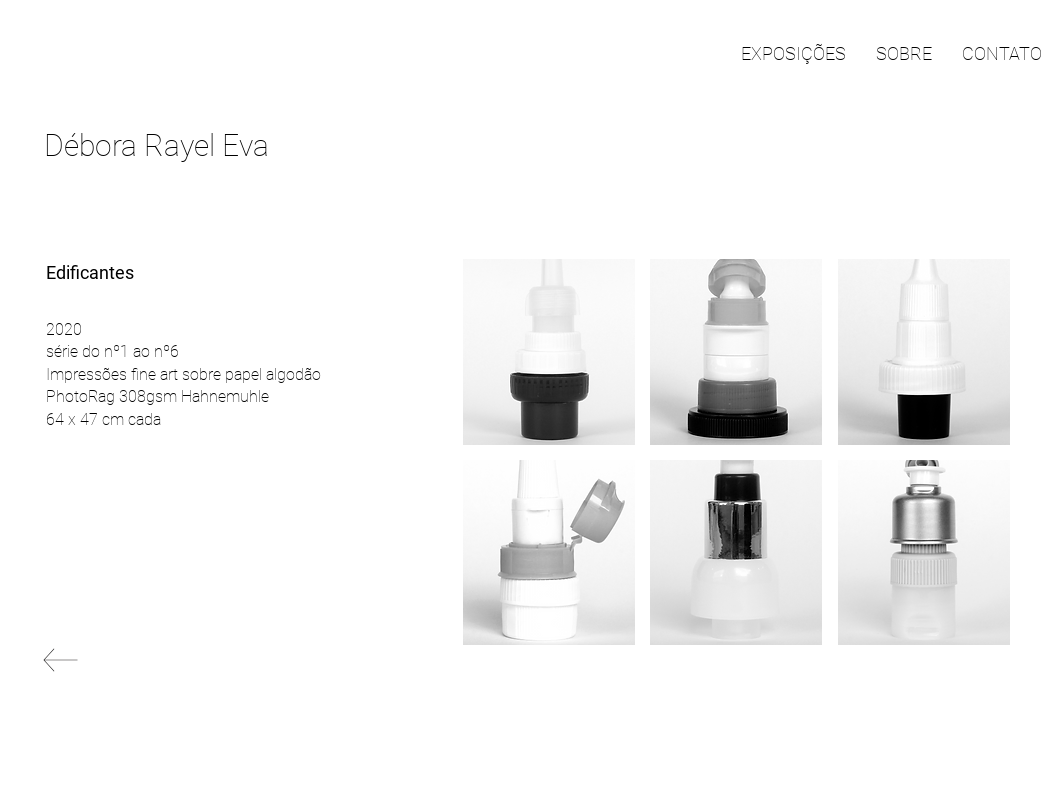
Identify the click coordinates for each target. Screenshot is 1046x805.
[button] (549, 352)
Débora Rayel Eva (156, 145)
